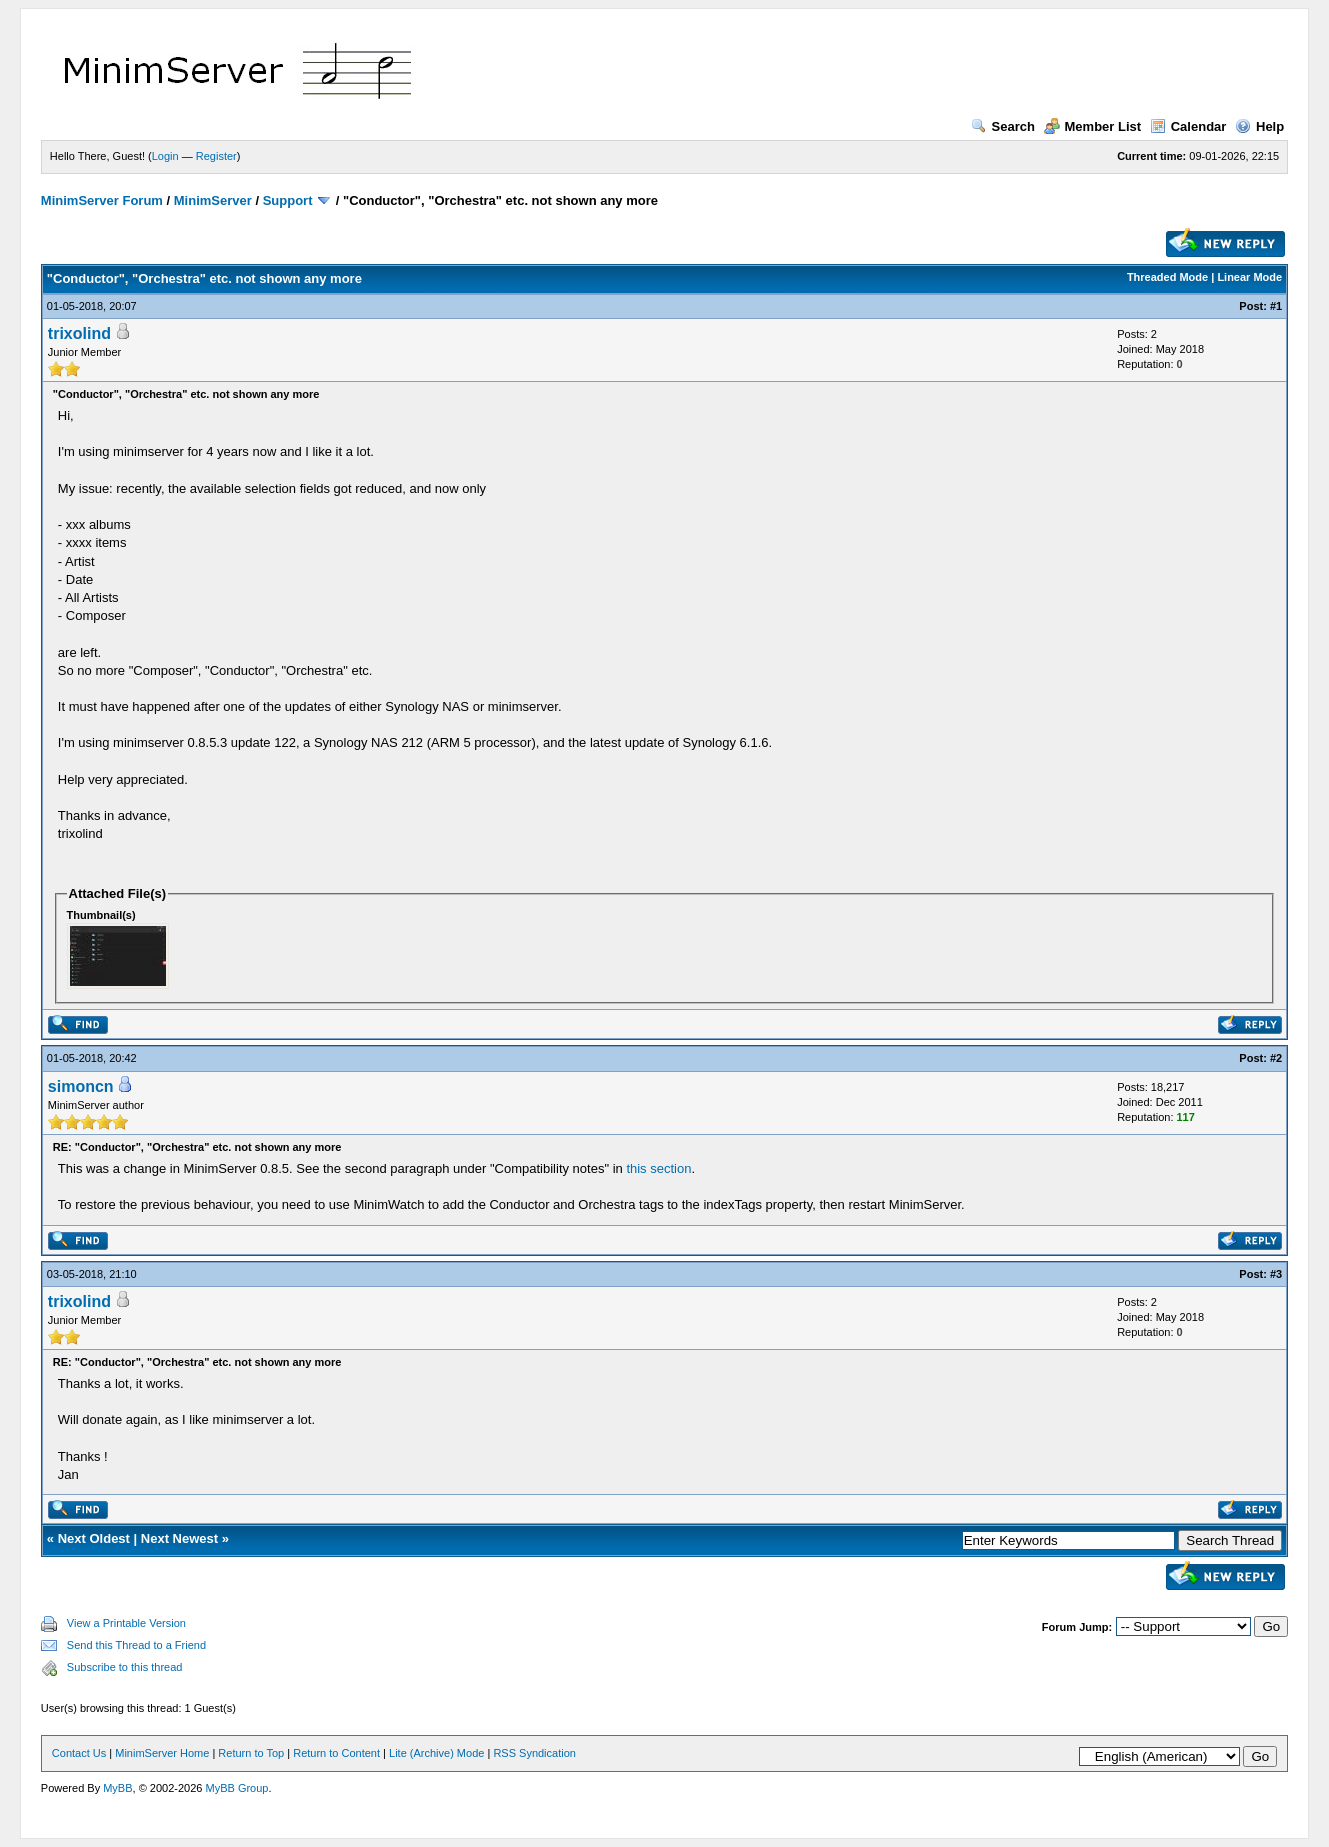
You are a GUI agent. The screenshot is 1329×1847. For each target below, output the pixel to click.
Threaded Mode (1167, 277)
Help (1259, 126)
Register (216, 156)
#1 (1276, 306)
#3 (1276, 1274)
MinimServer (213, 200)
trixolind (79, 333)
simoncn (81, 1086)
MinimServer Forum (102, 200)
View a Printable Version (126, 1623)
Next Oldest (94, 1538)
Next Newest (179, 1538)
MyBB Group (236, 1788)
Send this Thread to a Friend (136, 1645)
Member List (1093, 126)
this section (658, 1168)
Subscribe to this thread (125, 1667)
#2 (1276, 1058)
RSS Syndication (534, 1753)
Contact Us (79, 1753)
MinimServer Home (162, 1753)
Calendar (1188, 126)
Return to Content (336, 1753)
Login (165, 156)
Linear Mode (1249, 277)
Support (288, 200)
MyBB (117, 1788)
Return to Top (251, 1753)
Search (1003, 126)
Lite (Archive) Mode (436, 1753)
